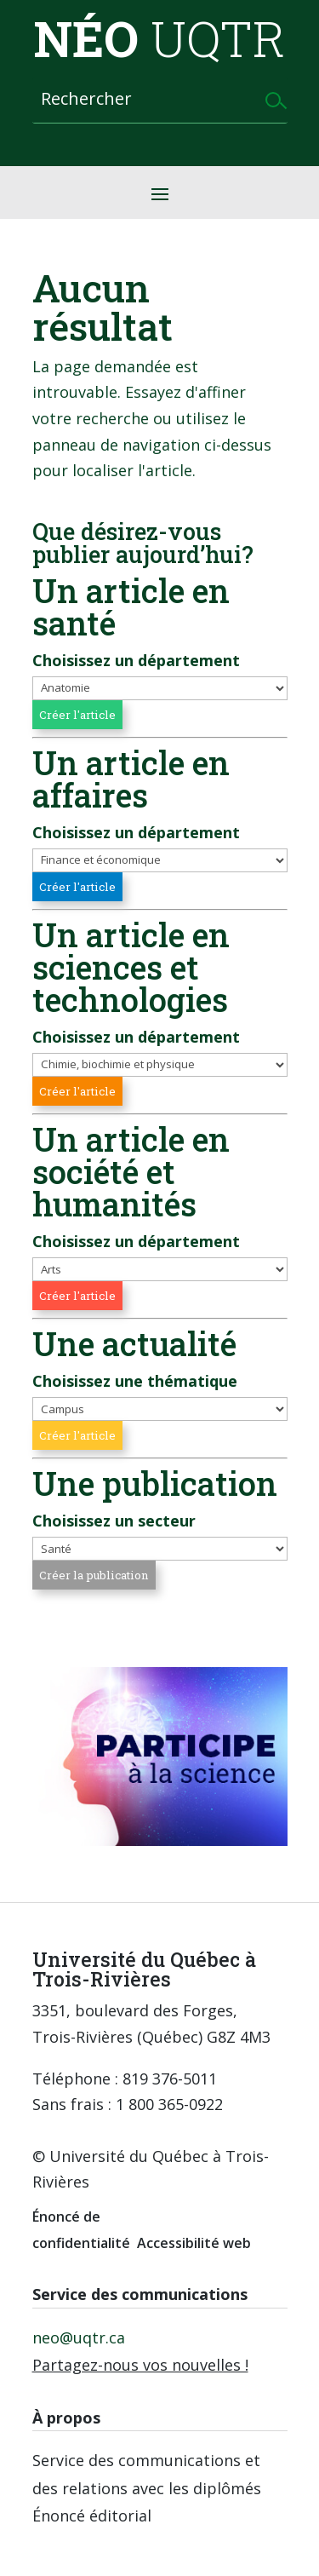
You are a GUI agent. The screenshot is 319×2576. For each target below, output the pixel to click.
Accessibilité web (194, 2243)
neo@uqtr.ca (78, 2337)
